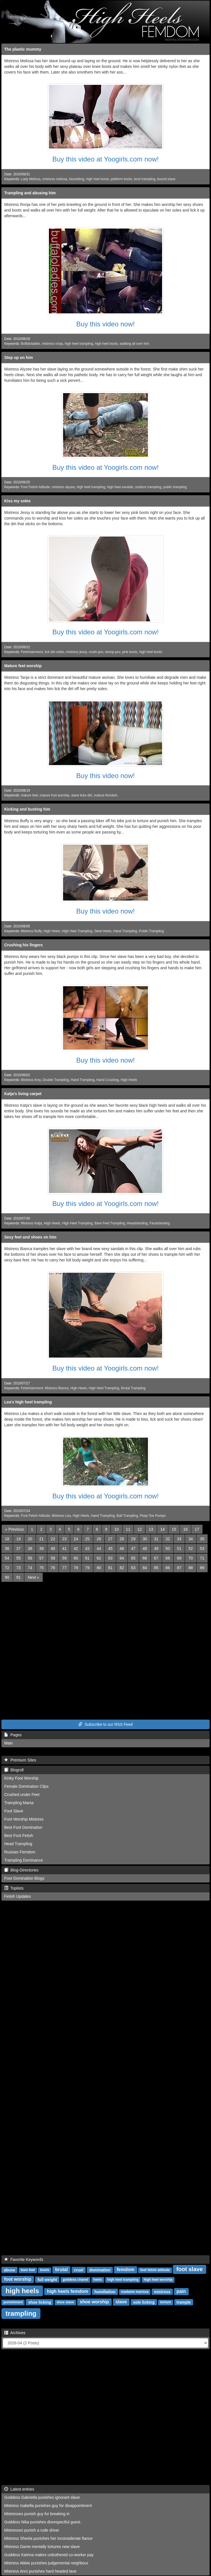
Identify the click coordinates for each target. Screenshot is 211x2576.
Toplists (13, 1888)
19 (18, 1539)
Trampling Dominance (23, 1860)
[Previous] (14, 1529)
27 (110, 1539)
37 (18, 1548)
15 (174, 1529)
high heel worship (158, 2280)
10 (116, 1529)
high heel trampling (79, 344)
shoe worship (94, 2301)
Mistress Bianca (56, 1388)
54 (7, 1558)
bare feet (28, 2270)
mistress (162, 2291)
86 (167, 1567)
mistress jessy (76, 652)
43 (87, 1548)
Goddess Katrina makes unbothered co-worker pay (49, 2555)
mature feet (29, 795)
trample (183, 2302)
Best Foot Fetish (18, 1835)
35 (202, 1539)
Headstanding (137, 1223)
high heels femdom (67, 2291)
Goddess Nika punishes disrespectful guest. (42, 2522)
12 (139, 1529)
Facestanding (160, 1223)
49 (156, 1548)
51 (179, 1548)
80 (99, 1567)
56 (30, 1558)
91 (18, 1577)
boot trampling (144, 179)
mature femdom (105, 795)
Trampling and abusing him (30, 193)
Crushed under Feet (22, 1794)
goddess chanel (75, 2280)
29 (133, 1539)
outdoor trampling (148, 487)
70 (190, 1558)
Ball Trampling (127, 1516)
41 (64, 1548)
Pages (12, 1735)
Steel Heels (102, 931)
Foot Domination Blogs (24, 1878)
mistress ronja (52, 344)
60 (76, 1558)
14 (162, 1529)
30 (145, 1539)
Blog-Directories (21, 1870)
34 (190, 1539)
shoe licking (39, 2302)
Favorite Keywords (23, 2259)
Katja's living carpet (23, 1093)
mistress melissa (54, 179)
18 (7, 1539)
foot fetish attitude (155, 2270)
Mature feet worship (23, 666)
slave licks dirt (81, 795)
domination (99, 2269)
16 (185, 1529)
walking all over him (134, 344)
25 (87, 1539)
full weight (47, 2279)
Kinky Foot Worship (21, 1778)
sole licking (143, 2302)
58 (53, 1558)
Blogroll (13, 1770)
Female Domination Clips (26, 1786)
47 (133, 1548)
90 (7, 1577)
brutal (61, 2269)
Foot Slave (13, 1811)
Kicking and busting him (27, 809)
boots (44, 2270)
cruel (78, 2269)
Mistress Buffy (31, 931)
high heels (22, 2290)
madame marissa (134, 2292)
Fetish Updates (17, 1896)
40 (53, 1548)
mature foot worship (54, 795)
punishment (13, 2302)
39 (41, 1548)
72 (7, 1567)
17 (197, 1529)
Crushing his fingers (23, 945)
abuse (9, 2269)
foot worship (17, 2279)
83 (133, 1567)
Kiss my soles (17, 501)
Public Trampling (151, 931)
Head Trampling (18, 1843)
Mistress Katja (31, 1223)
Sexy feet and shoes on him (30, 1237)
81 (110, 1567)
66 (145, 1558)
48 (145, 1548)
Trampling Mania (19, 1802)
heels (97, 2280)
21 (41, 1539)
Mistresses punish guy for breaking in (37, 2514)
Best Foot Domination (23, 1827)
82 (122, 1567)
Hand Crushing (107, 1080)
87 (179, 1567)
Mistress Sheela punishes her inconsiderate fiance (48, 2538)
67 (156, 1558)
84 (145, 1567)
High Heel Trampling (77, 931)
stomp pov (112, 652)
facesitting (76, 179)
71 (202, 1558)
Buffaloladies (30, 344)
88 (190, 1567)
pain (181, 2291)
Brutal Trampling (133, 1388)
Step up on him (18, 357)
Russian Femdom (19, 1852)
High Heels (52, 931)
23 (64, 1539)
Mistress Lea (61, 1516)
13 (151, 1529)
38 (30, 1548)
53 (202, 1548)
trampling (20, 2313)
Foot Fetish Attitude (35, 487)
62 (99, 1558)
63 (110, 1558)
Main (8, 1743)
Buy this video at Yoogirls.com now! (105, 159)
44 (99, 1548)
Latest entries (19, 2489)
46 (122, 1548)
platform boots (121, 179)
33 (179, 1539)
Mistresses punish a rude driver (31, 2530)
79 (87, 1567)
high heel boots (97, 179)
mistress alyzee (63, 487)
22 (53, 1539)
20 (30, 1539)
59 (64, 1558)
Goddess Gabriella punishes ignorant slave (42, 2497)
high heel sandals (120, 487)
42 (76, 1548)
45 (110, 1548)
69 (179, 1558)
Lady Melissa (30, 179)
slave (121, 2301)
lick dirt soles (54, 652)
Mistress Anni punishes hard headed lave (40, 2571)
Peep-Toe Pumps (152, 1516)
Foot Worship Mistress (24, 1819)
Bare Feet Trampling (109, 1223)
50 (167, 1548)
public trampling (175, 487)
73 (18, 1567)
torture (165, 2302)
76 (53, 1567)
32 (167, 1539)
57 (41, 1558)
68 (167, 1558)
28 (122, 1539)
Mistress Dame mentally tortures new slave (42, 2546)
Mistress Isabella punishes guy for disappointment (48, 2505)
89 (202, 1567)
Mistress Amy (31, 1080)
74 (30, 1567)
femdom (125, 2269)
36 (7, 1548)
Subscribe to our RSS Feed (105, 1724)
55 (18, 1558)
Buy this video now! (105, 324)
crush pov (96, 652)
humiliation (105, 2291)
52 (190, 1548)
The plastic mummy (22, 49)
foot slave (189, 2269)
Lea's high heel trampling (28, 1402)
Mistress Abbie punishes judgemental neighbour (46, 2563)
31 (156, 1539)
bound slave (166, 179)
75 (41, 1567)
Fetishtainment (32, 652)
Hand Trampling (125, 931)
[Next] (33, 1577)
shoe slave (65, 2302)
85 (156, 1567)
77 (64, 1567)
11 (128, 1529)
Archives (14, 2333)
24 (76, 1539)
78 (76, 1567)
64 (122, 1558)
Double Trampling (55, 1080)
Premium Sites (20, 1760)
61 (87, 1558)
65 (133, 1558)
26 (99, 1539)
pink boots (129, 652)
